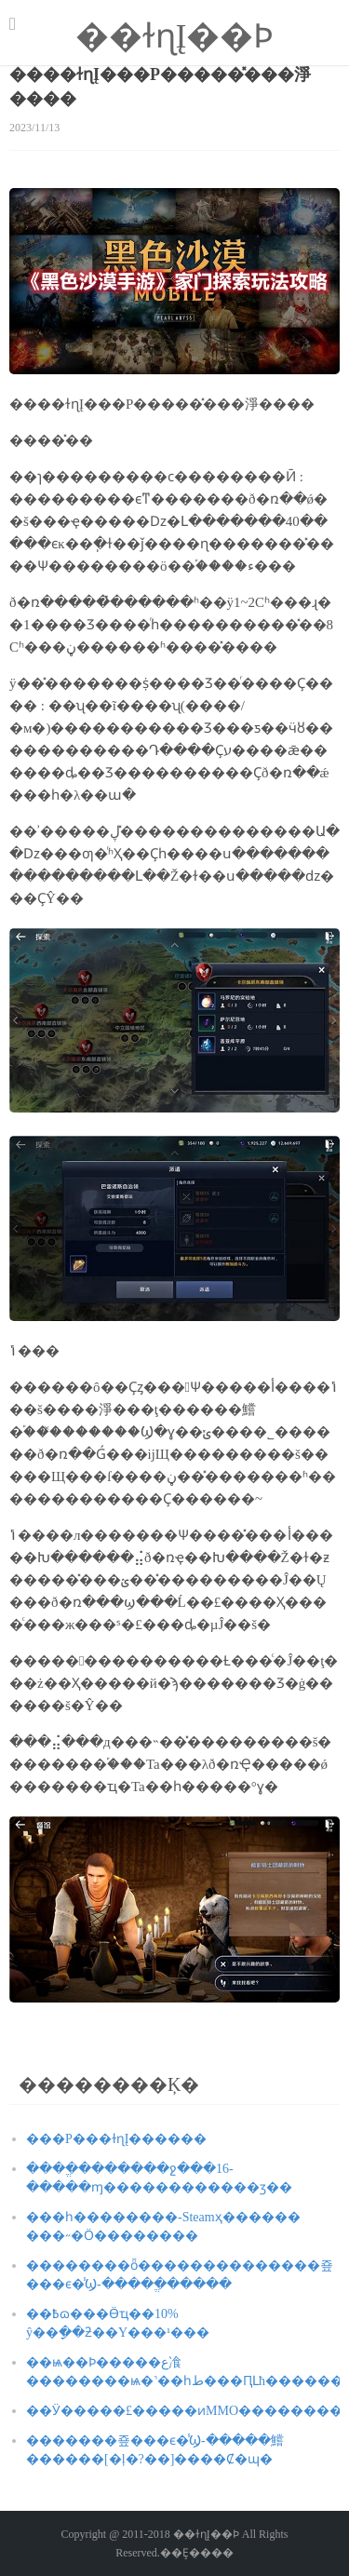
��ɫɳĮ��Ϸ (175, 36)
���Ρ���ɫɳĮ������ (116, 2139)
